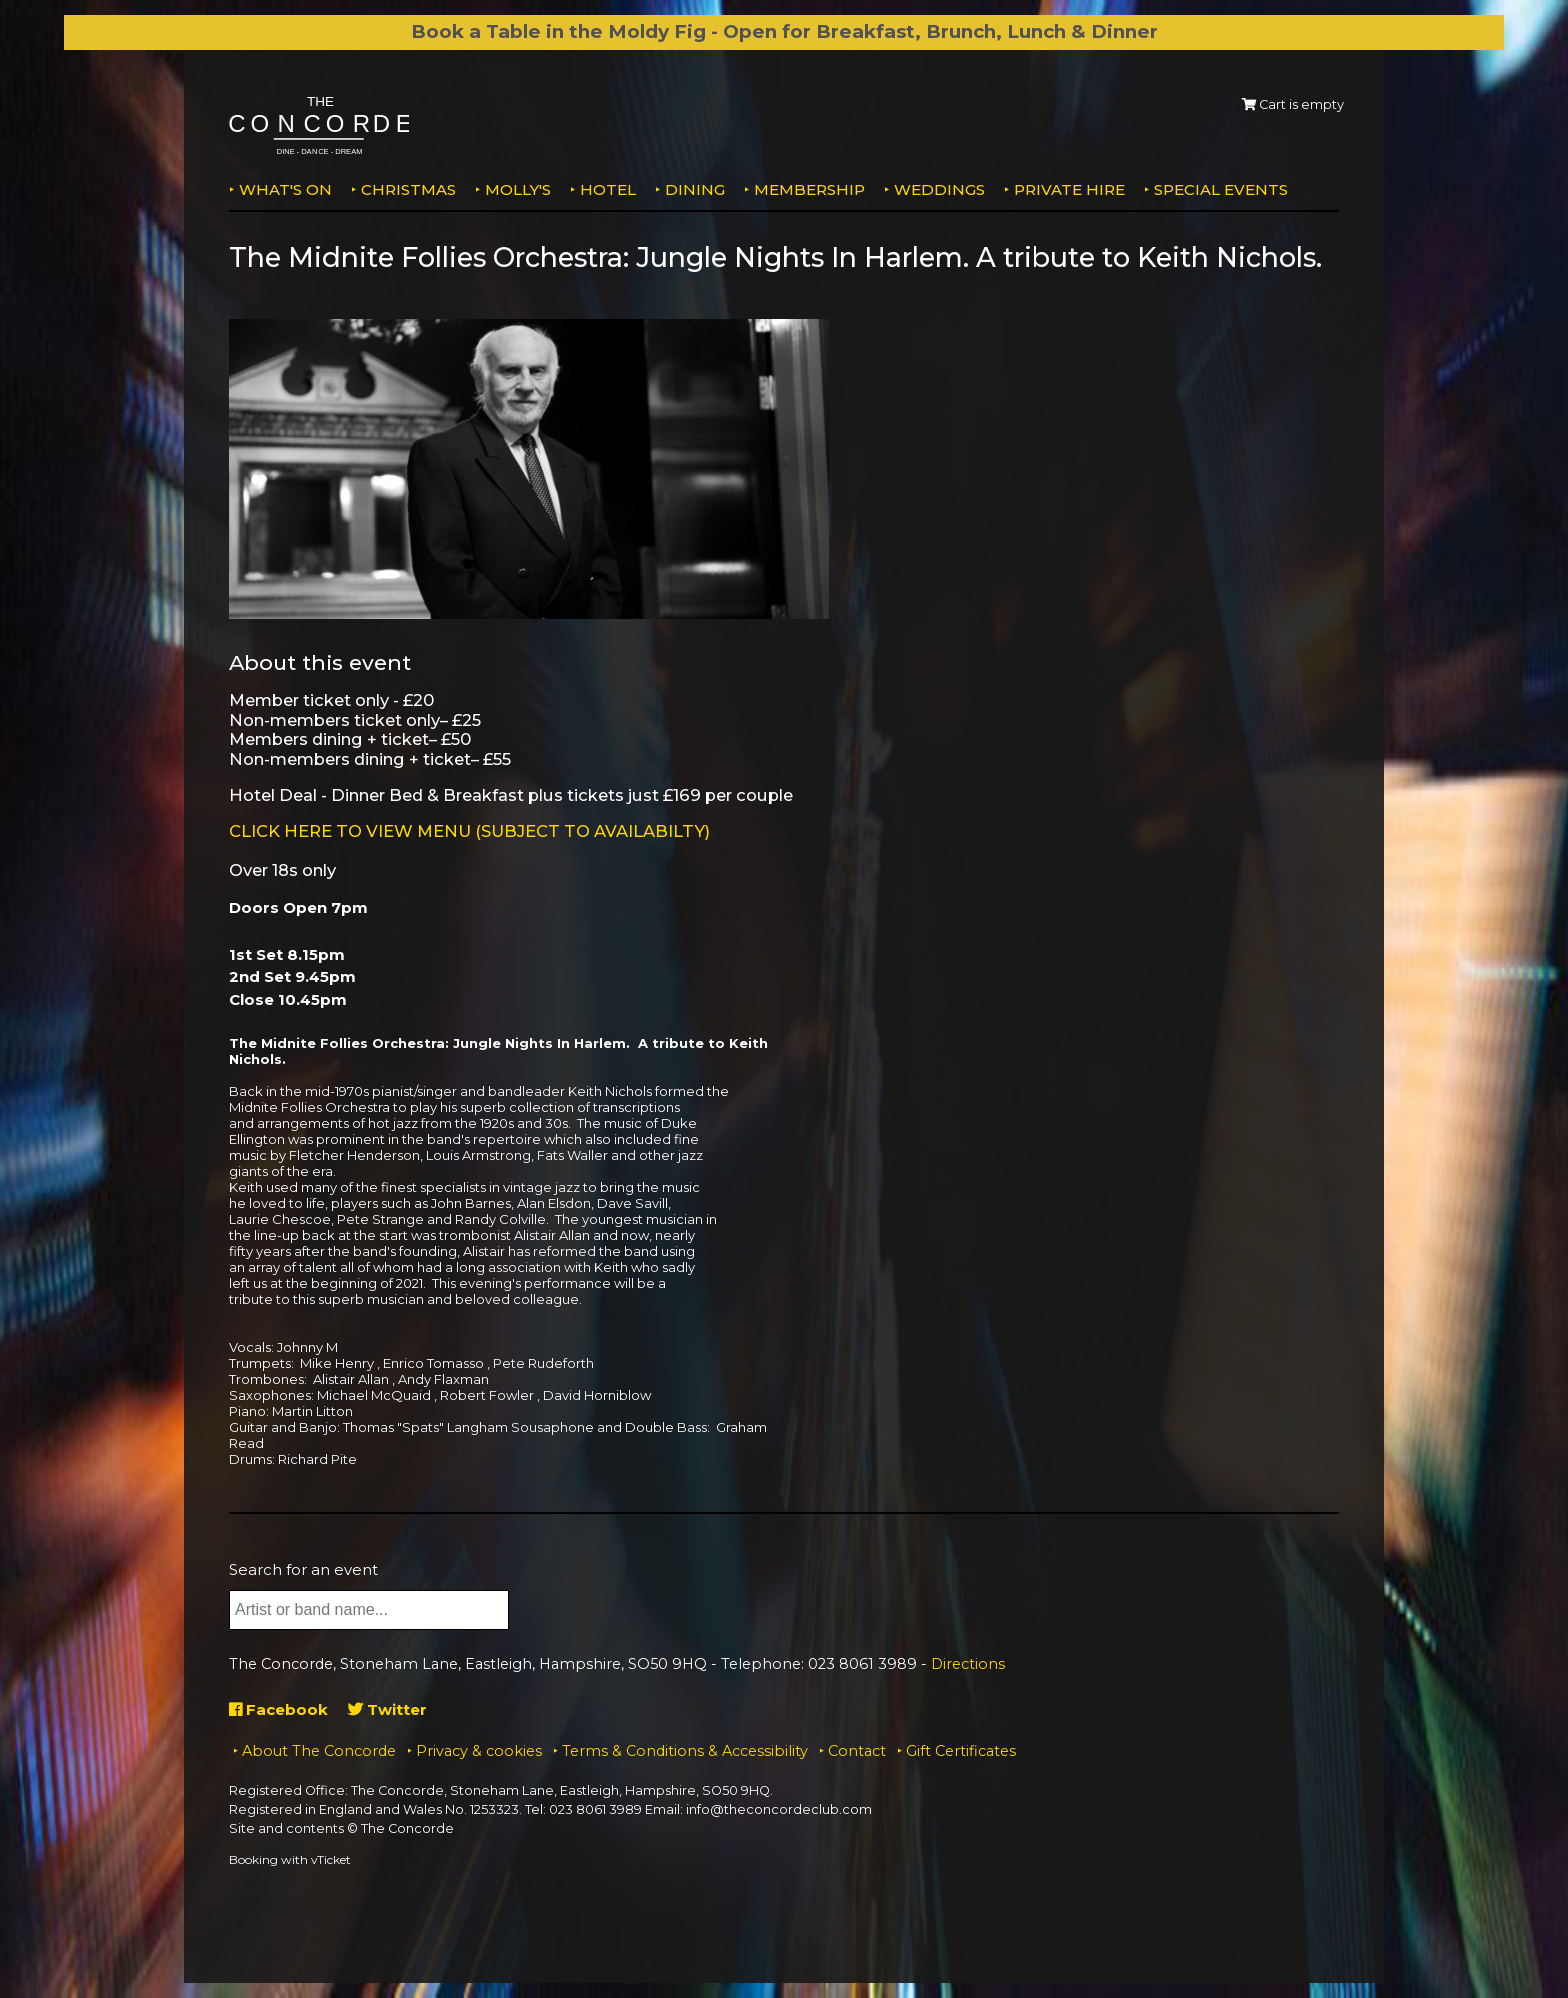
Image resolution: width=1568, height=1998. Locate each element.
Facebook (278, 1709)
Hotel (608, 189)
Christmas (408, 189)
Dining (695, 189)
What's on (285, 189)
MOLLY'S (518, 189)
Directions (968, 1664)
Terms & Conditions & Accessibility (685, 1751)
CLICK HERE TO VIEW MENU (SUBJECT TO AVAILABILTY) (469, 831)
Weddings (939, 189)
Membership (809, 189)
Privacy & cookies (479, 1751)
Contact (857, 1751)
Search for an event (303, 1569)
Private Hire (1069, 189)
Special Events (1221, 189)
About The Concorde (319, 1751)
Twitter (387, 1709)
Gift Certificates (961, 1751)
